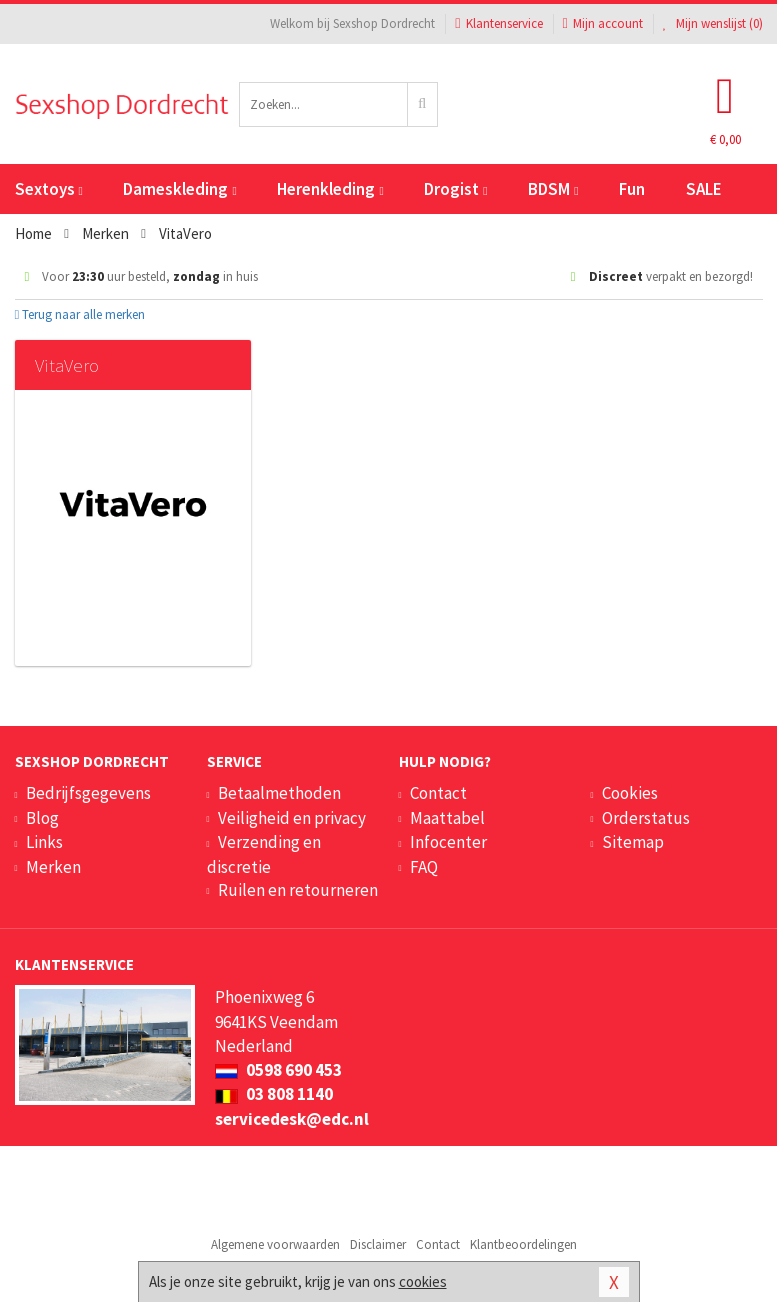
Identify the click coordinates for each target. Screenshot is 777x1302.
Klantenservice (498, 23)
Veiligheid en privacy (292, 818)
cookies (423, 1281)
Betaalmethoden (279, 793)
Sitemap (633, 842)
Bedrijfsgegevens (88, 793)
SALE (704, 189)
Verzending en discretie (264, 854)
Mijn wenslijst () (713, 23)
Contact (438, 793)
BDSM (553, 189)
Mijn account (603, 23)
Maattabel (447, 818)
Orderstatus (646, 818)
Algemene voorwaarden (275, 1244)
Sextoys (49, 189)
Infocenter (448, 842)
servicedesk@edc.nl (292, 1119)
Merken (53, 867)
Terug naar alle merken (80, 314)
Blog (42, 818)
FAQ (424, 867)
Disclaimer (378, 1244)
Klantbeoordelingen (523, 1244)
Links (44, 842)
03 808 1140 (274, 1094)
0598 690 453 (278, 1070)
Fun (632, 189)
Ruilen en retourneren (298, 890)
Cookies (630, 793)
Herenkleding (330, 189)
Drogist (455, 189)
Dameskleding (179, 189)
